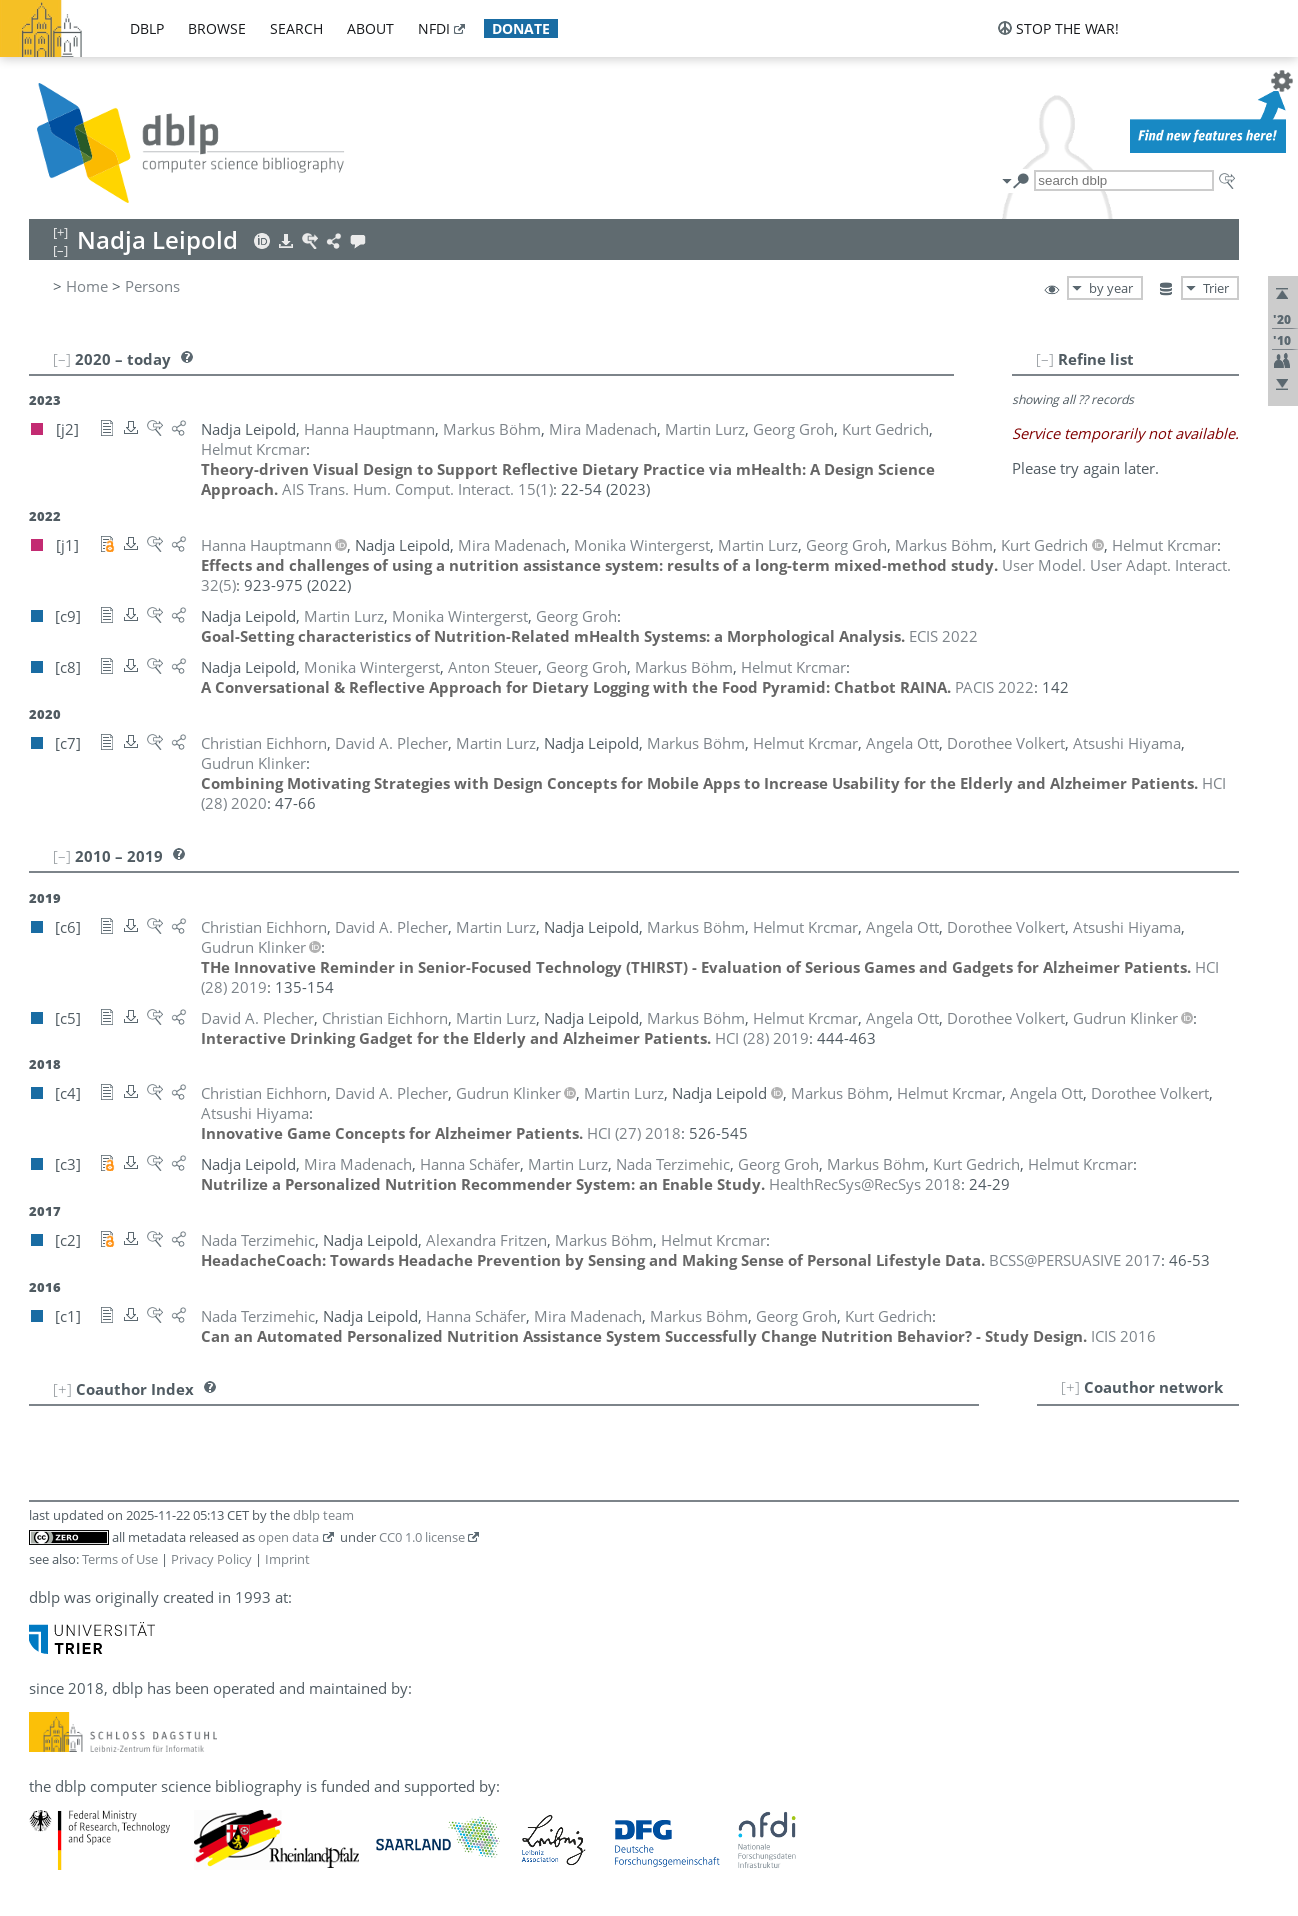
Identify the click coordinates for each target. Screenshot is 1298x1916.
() (417, 489)
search (296, 28)
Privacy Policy (211, 1559)
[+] (1070, 1387)
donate (521, 28)
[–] (1045, 359)
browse (217, 28)
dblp (147, 28)
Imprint (287, 1559)
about (370, 28)
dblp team (323, 1515)
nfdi (434, 28)
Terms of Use (120, 1559)
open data (288, 1537)
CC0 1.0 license (422, 1537)
